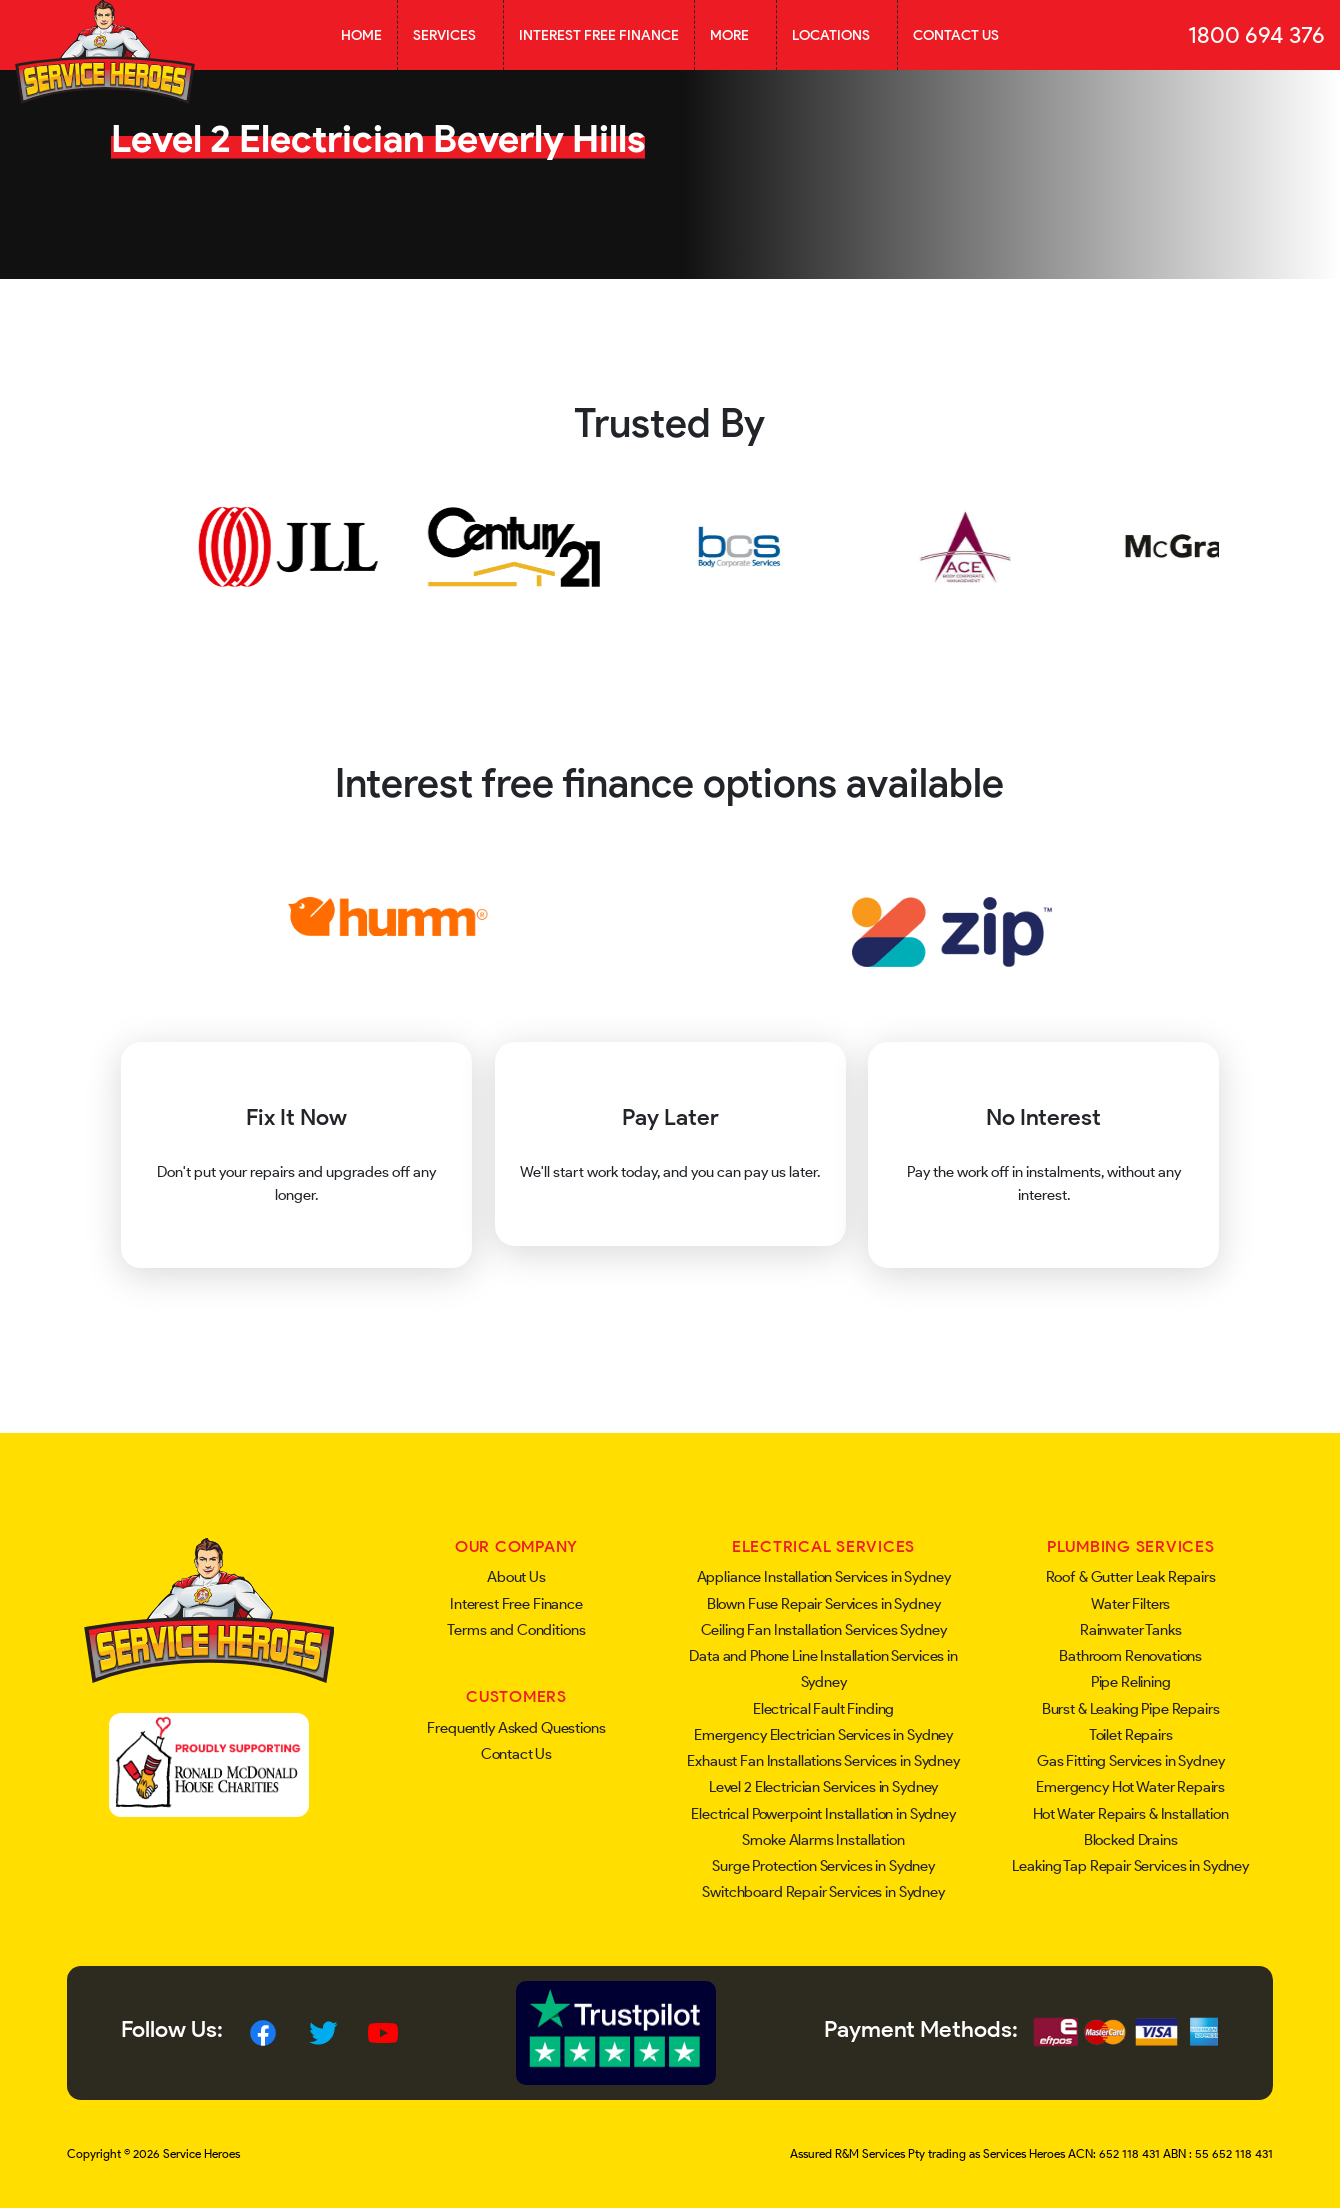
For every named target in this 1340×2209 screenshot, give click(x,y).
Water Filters (1130, 1604)
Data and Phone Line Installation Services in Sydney (823, 1669)
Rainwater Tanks (1131, 1630)
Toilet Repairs (1131, 1735)
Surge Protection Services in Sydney (823, 1866)
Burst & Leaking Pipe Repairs (1131, 1709)
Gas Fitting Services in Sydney (1131, 1761)
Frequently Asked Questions (516, 1728)
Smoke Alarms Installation (823, 1840)
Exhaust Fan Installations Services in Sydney (823, 1761)
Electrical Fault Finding (823, 1709)
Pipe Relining (1131, 1682)
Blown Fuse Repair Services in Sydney (824, 1604)
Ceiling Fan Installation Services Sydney (824, 1630)
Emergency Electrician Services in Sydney (823, 1735)
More (735, 35)
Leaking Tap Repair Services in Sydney (1130, 1866)
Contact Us (956, 35)
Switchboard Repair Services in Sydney (823, 1892)
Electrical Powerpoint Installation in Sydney (823, 1814)
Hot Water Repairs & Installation (1131, 1814)
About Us (516, 1577)
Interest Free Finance (599, 35)
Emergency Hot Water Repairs (1130, 1787)
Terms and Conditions (516, 1630)
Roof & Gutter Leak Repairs (1131, 1577)
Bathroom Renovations (1130, 1656)
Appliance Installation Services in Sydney (824, 1577)
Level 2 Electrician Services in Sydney (823, 1787)
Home (361, 35)
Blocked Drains (1131, 1840)
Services (450, 35)
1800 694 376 (1256, 35)
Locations (837, 35)
